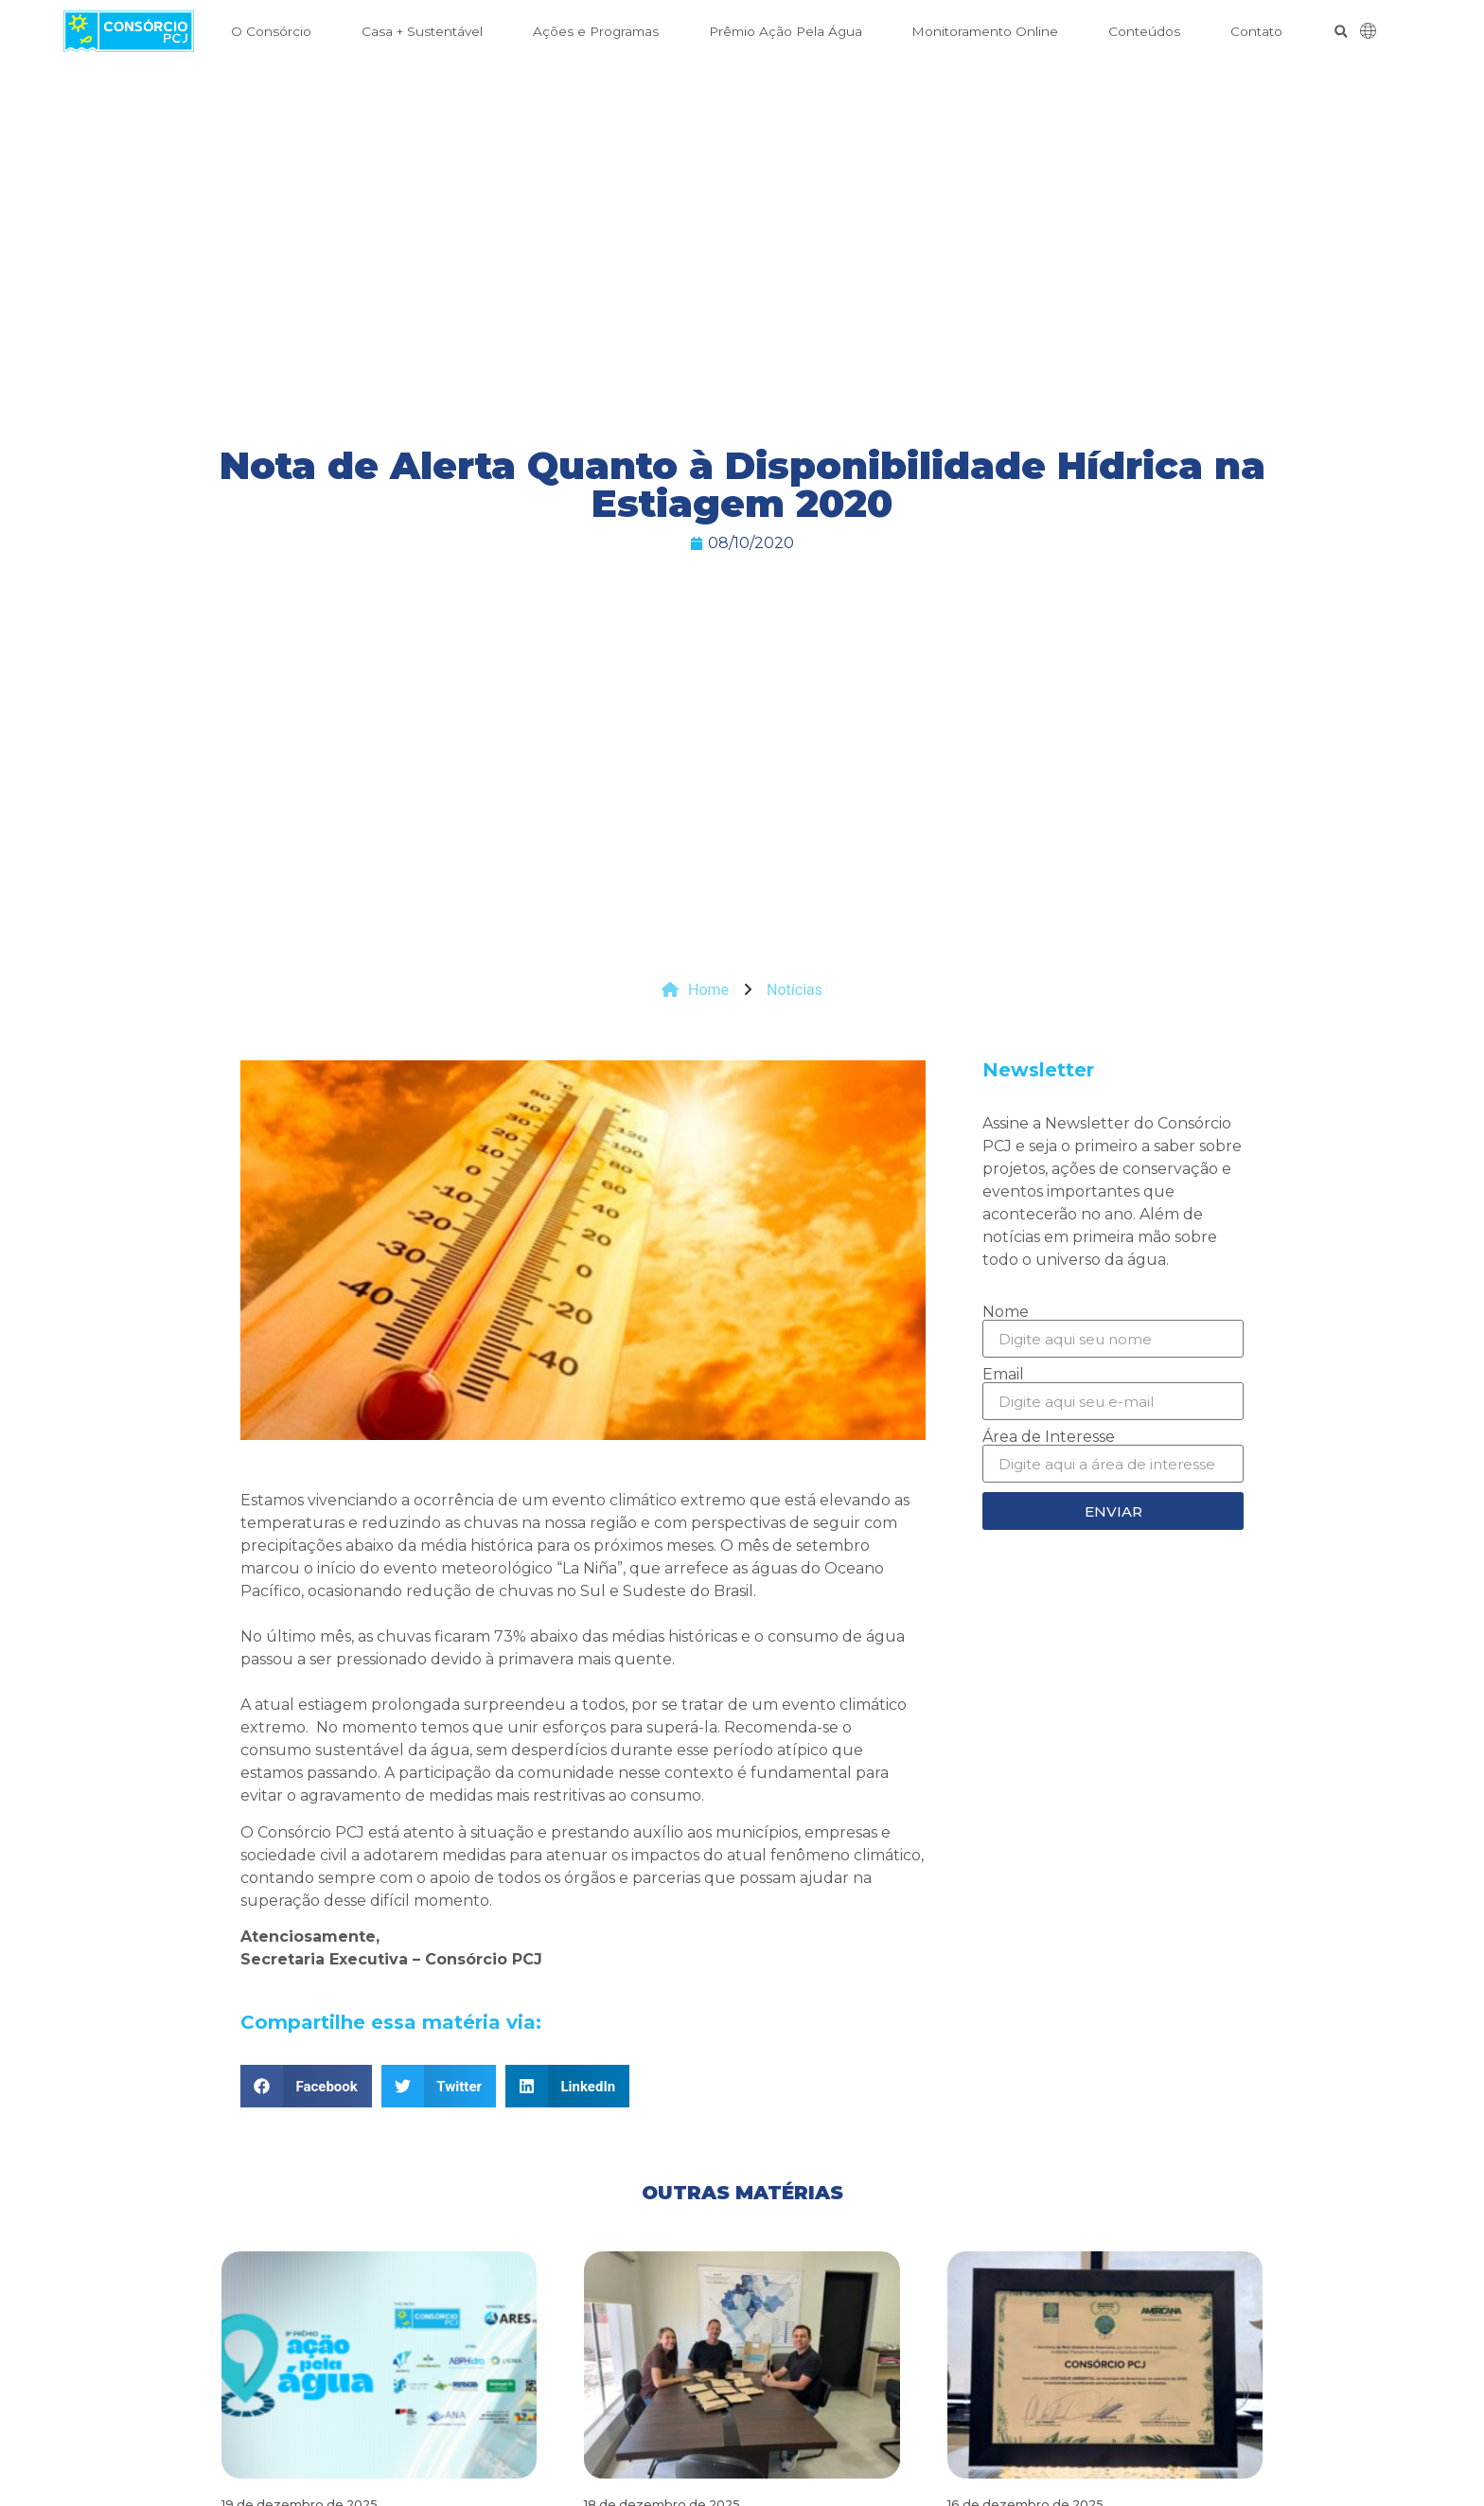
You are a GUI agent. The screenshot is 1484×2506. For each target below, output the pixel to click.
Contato (1256, 31)
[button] (1340, 32)
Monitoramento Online (984, 31)
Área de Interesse (1048, 1437)
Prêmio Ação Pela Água (785, 31)
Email (1003, 1374)
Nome (1005, 1312)
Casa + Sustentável (422, 31)
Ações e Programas (596, 31)
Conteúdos (1144, 31)
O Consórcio (271, 31)
